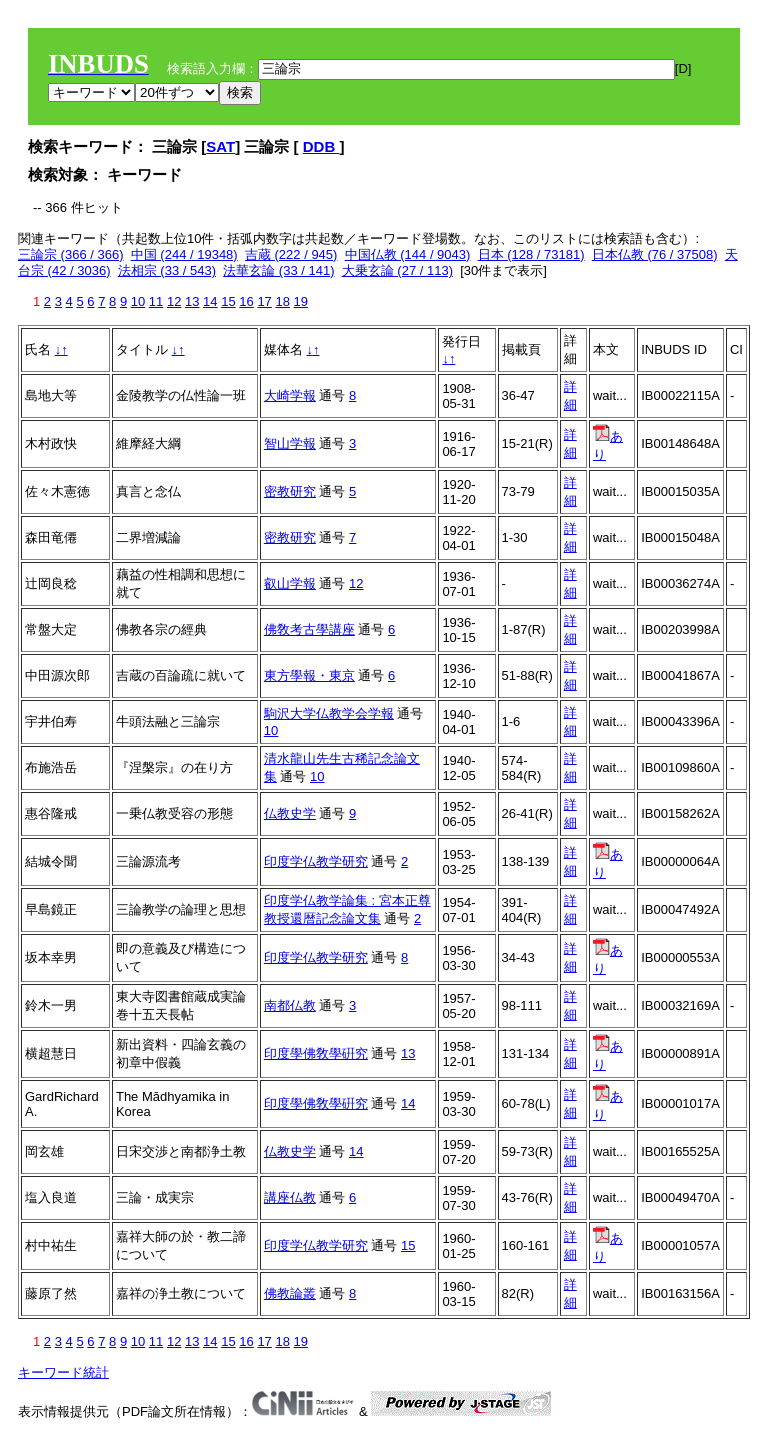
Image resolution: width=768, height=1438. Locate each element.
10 (138, 301)
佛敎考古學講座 (309, 629)
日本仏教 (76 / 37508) (655, 254)
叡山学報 (290, 583)
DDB (321, 146)
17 (264, 301)
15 (228, 301)
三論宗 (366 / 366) (71, 254)
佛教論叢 (290, 1293)
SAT (220, 146)
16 (246, 301)
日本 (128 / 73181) (531, 254)
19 (301, 301)
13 (192, 301)
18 (282, 301)
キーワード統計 (63, 1372)
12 (174, 301)
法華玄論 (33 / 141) (278, 270)
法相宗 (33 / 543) (167, 270)
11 (156, 301)
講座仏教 (290, 1197)
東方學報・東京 (309, 675)
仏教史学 (290, 813)
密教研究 (290, 491)
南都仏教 (290, 1005)
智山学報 (290, 443)
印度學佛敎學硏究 (316, 1053)
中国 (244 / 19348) (184, 254)
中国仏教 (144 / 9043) (408, 254)
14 (210, 301)
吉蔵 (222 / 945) (291, 254)
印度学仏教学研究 (316, 861)
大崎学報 (290, 395)
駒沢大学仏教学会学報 (329, 713)
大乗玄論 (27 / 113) (397, 270)
